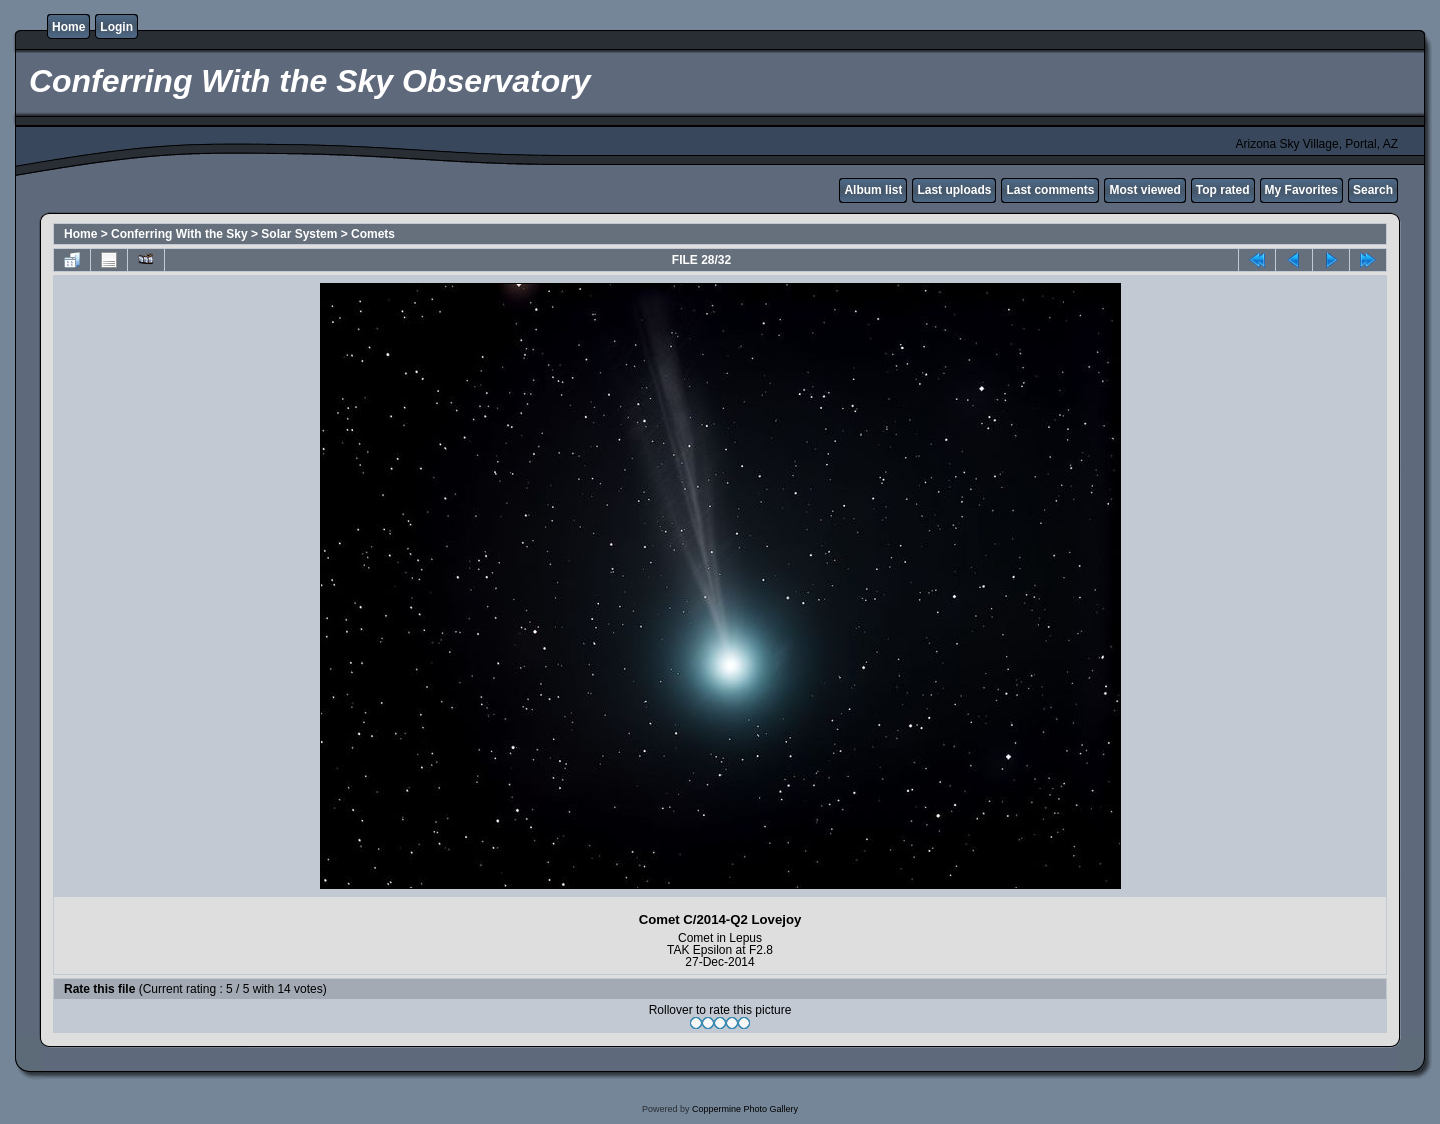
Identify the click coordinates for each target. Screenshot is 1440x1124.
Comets (373, 234)
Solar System (299, 234)
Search (1373, 190)
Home (68, 27)
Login (116, 27)
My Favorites (1301, 190)
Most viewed (1144, 190)
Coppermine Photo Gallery (745, 1109)
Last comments (1050, 190)
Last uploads (954, 190)
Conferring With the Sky (179, 234)
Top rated (1223, 190)
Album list (873, 190)
